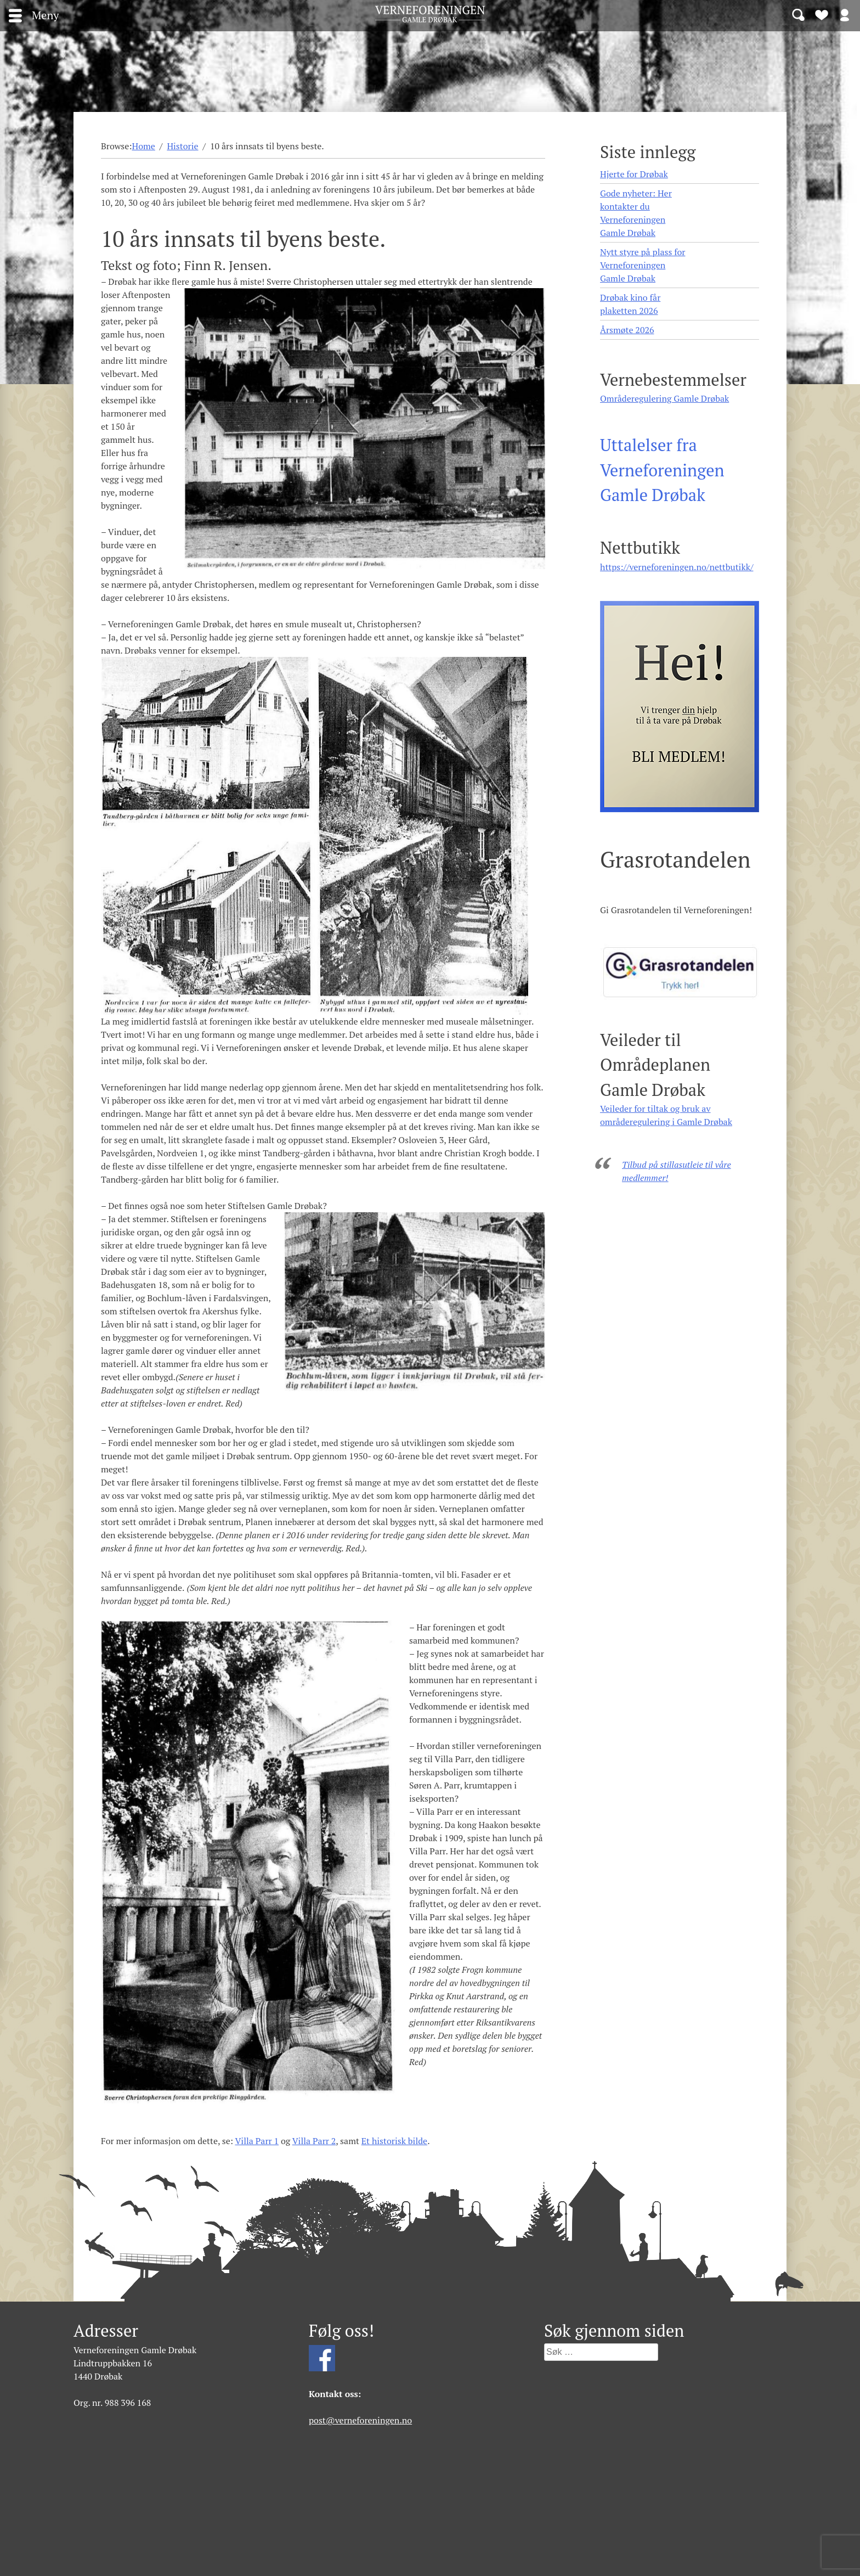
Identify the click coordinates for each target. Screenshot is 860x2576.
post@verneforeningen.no (360, 2420)
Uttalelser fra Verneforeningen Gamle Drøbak (662, 470)
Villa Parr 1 (257, 2141)
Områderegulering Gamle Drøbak (664, 398)
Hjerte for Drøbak (634, 174)
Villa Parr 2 (314, 2141)
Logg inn (845, 14)
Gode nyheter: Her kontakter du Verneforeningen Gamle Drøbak (636, 213)
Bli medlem (822, 14)
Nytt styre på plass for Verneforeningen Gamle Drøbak (642, 265)
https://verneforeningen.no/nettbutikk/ (676, 567)
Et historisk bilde (394, 2141)
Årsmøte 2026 (627, 330)
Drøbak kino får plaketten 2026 (630, 304)
